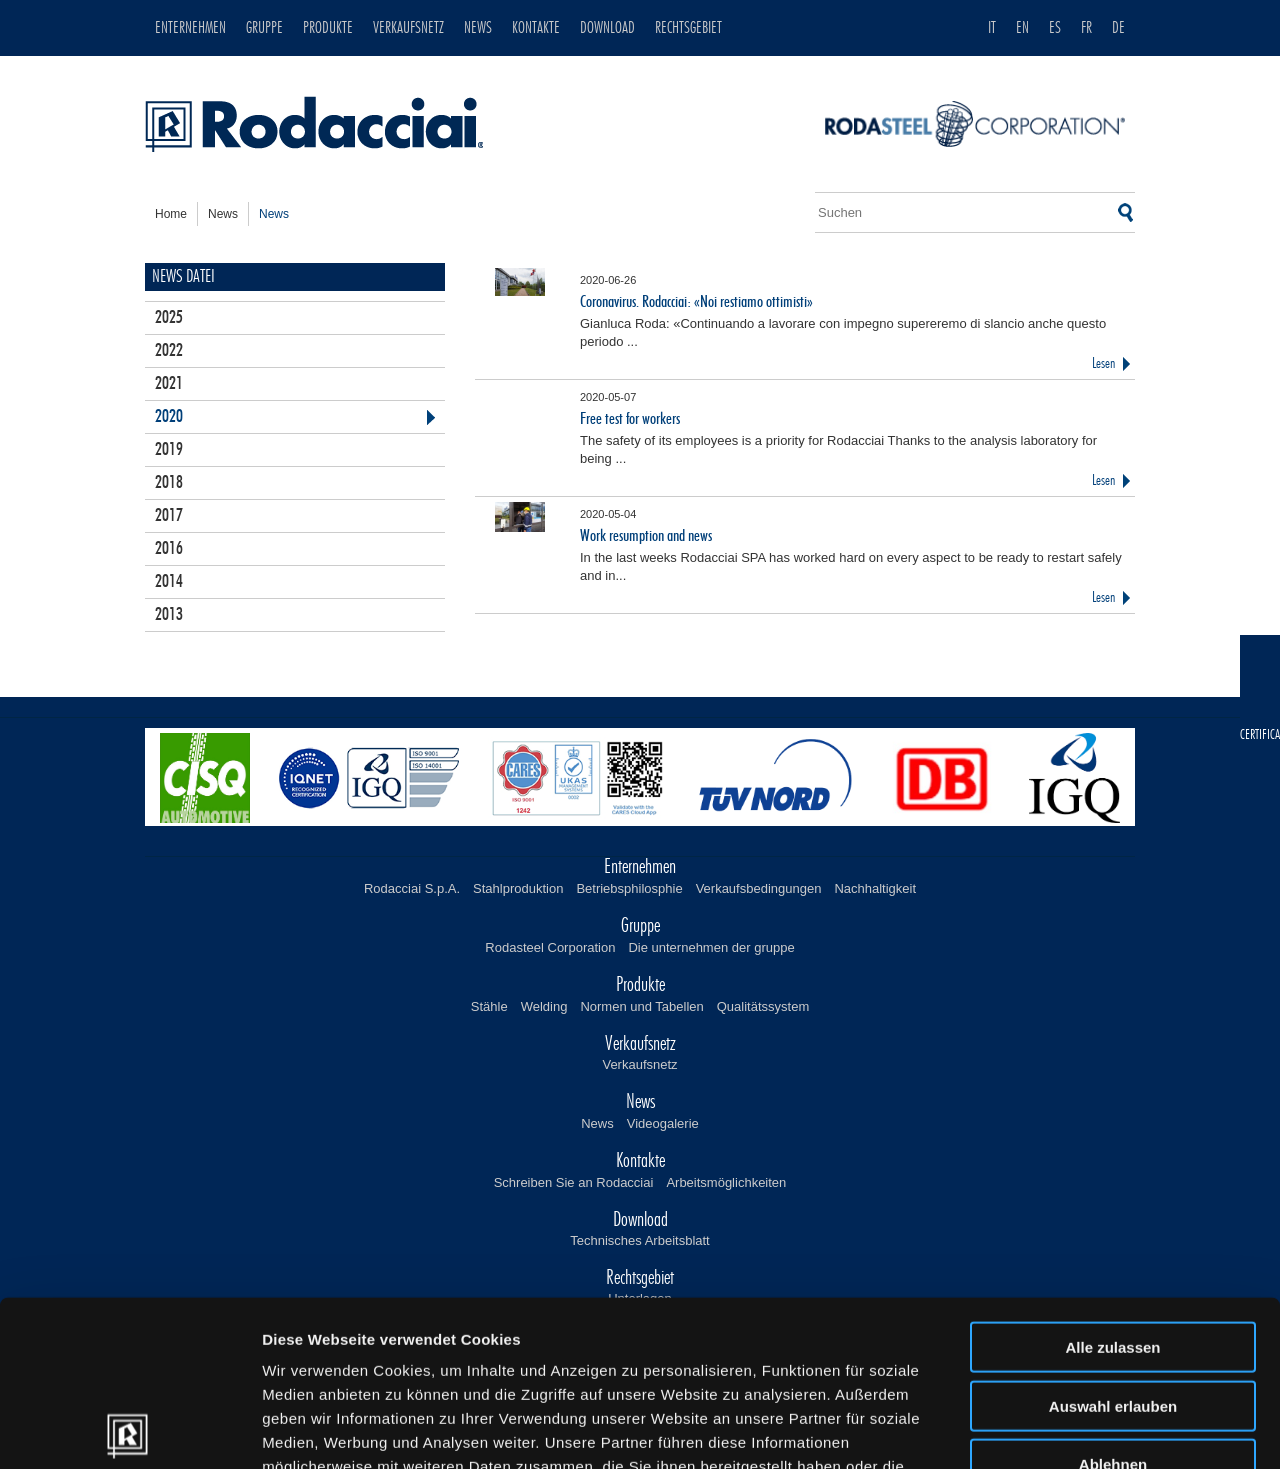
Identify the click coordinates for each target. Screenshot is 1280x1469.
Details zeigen (1063, 1429)
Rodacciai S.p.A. (412, 888)
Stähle (489, 1006)
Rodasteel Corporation (550, 947)
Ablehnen (1113, 1298)
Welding (544, 1006)
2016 (169, 549)
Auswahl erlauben (1113, 1240)
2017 (169, 516)
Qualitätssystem (763, 1006)
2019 (169, 450)
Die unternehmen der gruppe (711, 947)
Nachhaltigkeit (875, 888)
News (597, 1123)
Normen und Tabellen (641, 1006)
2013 (169, 615)
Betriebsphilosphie (629, 888)
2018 (169, 483)
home (171, 214)
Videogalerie (663, 1123)
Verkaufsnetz (639, 1064)
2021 (169, 384)
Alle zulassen (1112, 1181)
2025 (169, 318)
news (223, 214)
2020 (169, 417)
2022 (169, 351)
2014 (169, 582)
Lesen (1103, 363)
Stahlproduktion (518, 888)
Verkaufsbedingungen (759, 888)
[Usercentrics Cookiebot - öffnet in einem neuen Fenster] (129, 1430)
